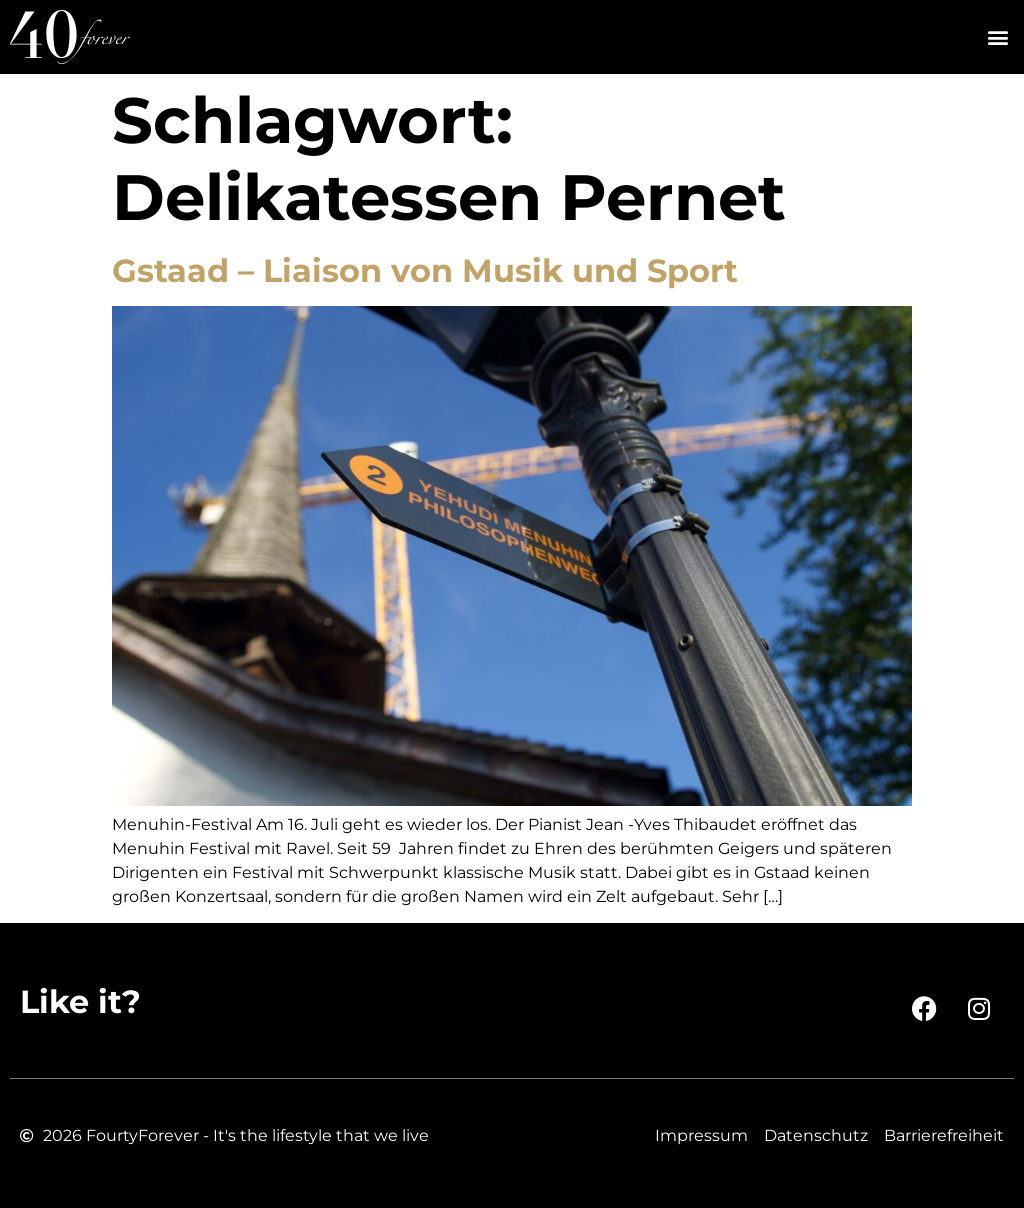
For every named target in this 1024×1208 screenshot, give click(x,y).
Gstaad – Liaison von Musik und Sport (425, 270)
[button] (997, 37)
